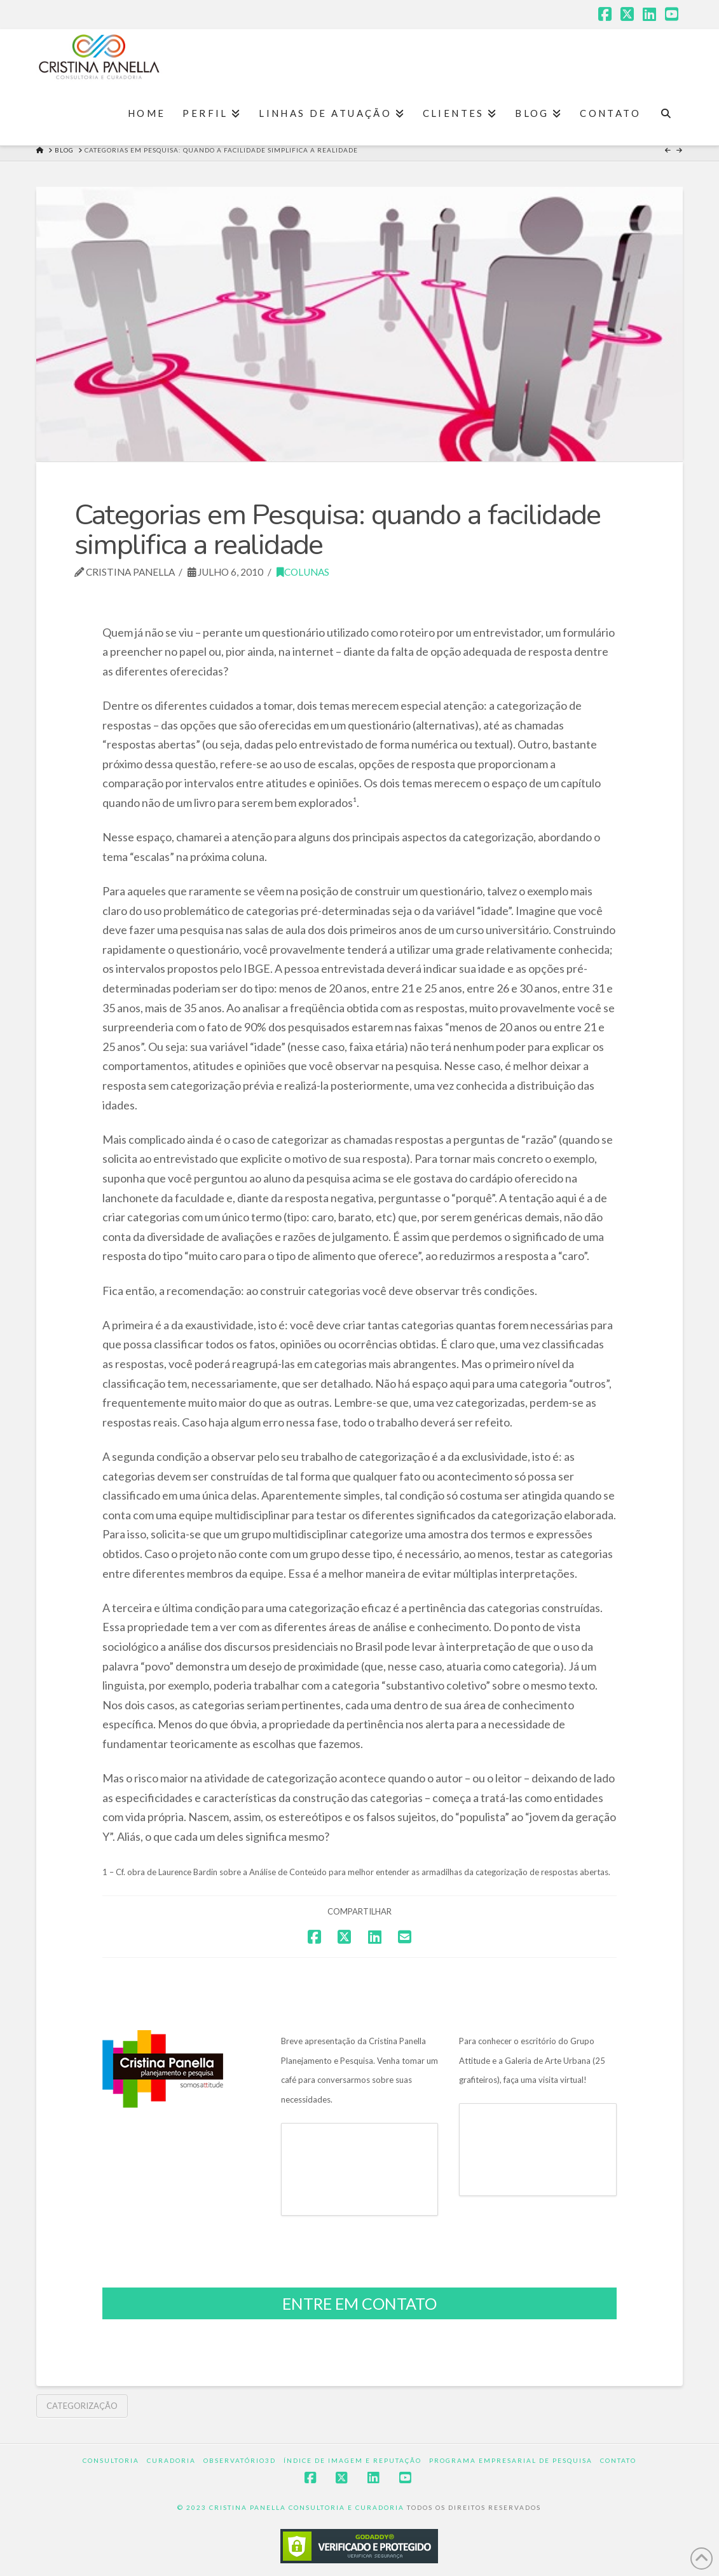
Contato (618, 2460)
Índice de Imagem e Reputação (352, 2460)
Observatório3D (239, 2460)
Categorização (82, 2406)
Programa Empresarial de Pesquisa (510, 2460)
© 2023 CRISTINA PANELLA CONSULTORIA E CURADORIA (292, 2507)
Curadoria (171, 2460)
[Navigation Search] (665, 114)
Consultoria (111, 2460)
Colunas (303, 572)
